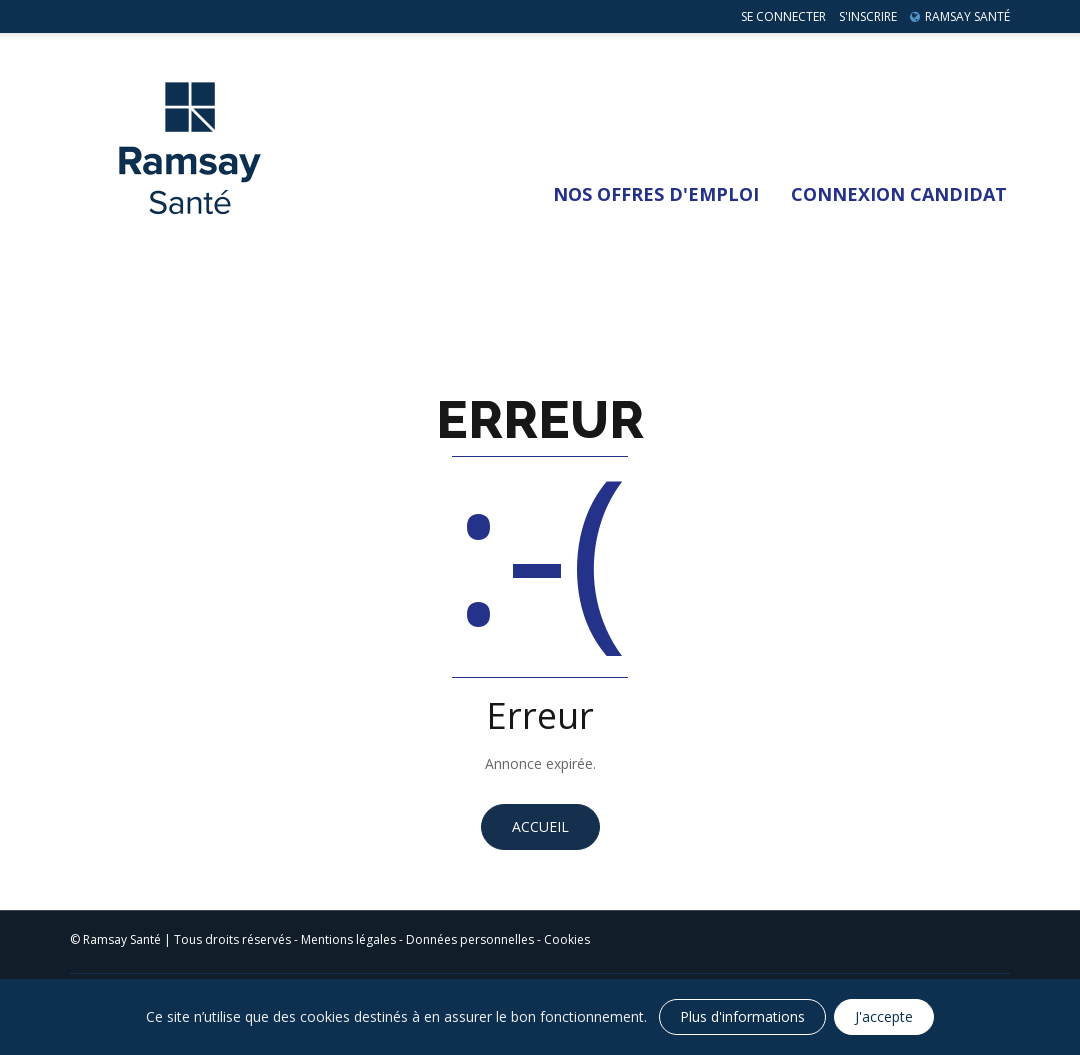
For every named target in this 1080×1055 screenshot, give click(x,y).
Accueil (540, 826)
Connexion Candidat (899, 194)
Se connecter (783, 16)
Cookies (567, 939)
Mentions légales (348, 939)
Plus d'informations (742, 1016)
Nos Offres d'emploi (656, 194)
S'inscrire (868, 16)
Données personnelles (470, 939)
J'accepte (884, 1016)
